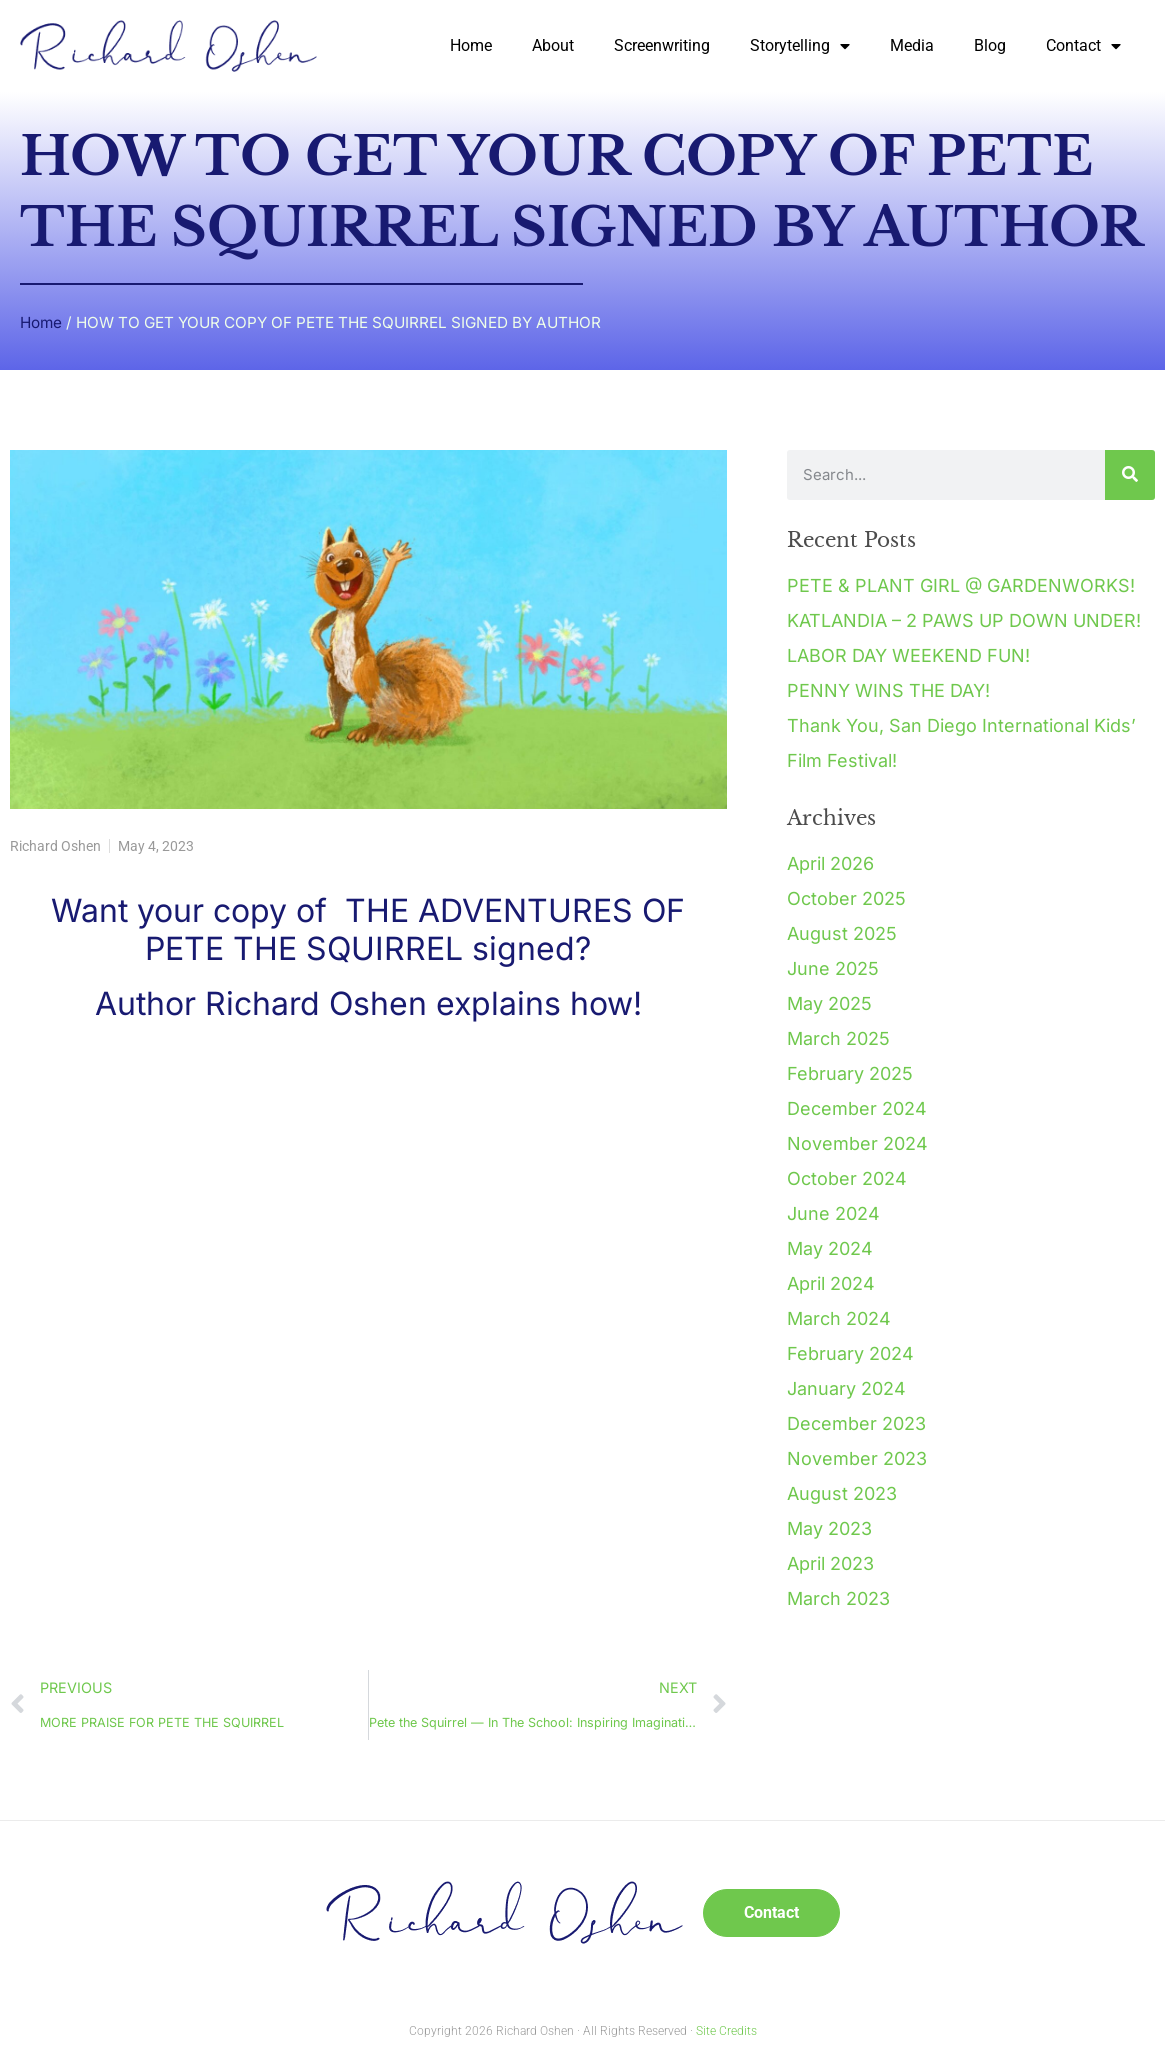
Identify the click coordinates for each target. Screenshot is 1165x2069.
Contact (1083, 46)
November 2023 (857, 1458)
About (553, 45)
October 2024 (847, 1178)
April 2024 (831, 1283)
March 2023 (838, 1598)
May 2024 (830, 1248)
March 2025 (838, 1038)
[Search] (1130, 475)
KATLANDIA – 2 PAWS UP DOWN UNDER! (964, 620)
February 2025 (850, 1073)
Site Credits (726, 2031)
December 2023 (856, 1423)
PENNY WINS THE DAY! (888, 690)
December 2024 (857, 1108)
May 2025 (829, 1003)
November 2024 (857, 1143)
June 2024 (833, 1213)
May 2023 (829, 1528)
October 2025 (846, 898)
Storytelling (800, 46)
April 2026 (830, 863)
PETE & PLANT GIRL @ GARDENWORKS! (961, 585)
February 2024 (850, 1353)
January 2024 (846, 1388)
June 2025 (833, 968)
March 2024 (839, 1318)
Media (912, 45)
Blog (990, 45)
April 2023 (830, 1563)
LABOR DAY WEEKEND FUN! (908, 655)
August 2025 (842, 933)
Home (471, 45)
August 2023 (842, 1493)
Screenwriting (662, 45)
